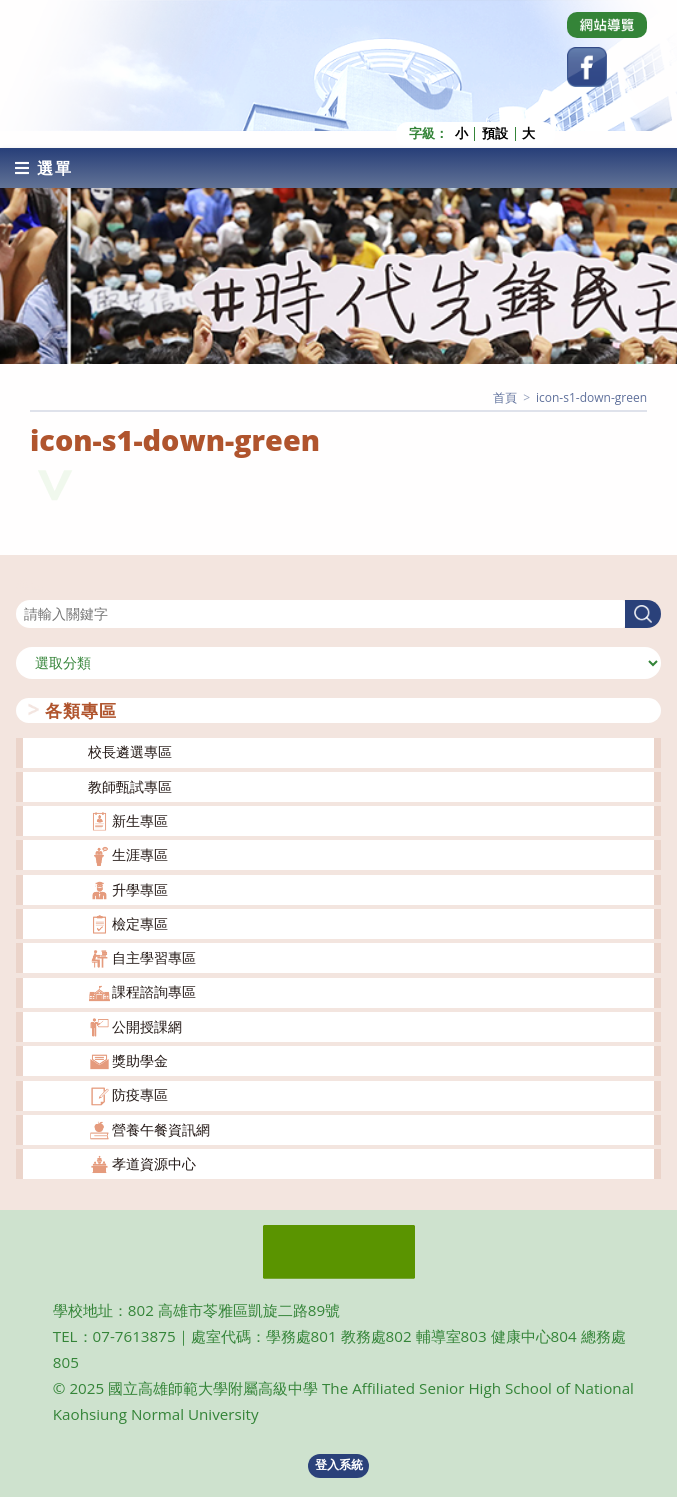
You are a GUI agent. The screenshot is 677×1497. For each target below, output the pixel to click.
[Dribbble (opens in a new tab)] (607, 25)
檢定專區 (140, 923)
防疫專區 (140, 1094)
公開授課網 (147, 1025)
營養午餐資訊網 (161, 1128)
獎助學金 (140, 1060)
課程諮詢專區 (154, 991)
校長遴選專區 (130, 751)
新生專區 (140, 820)
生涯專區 (140, 854)
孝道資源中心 (154, 1163)
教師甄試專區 (130, 785)
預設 (495, 133)
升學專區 (140, 888)
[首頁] (505, 396)
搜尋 (30, 586)
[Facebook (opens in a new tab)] (587, 67)
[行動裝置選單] (44, 167)
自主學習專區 (154, 957)
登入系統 (339, 1464)
